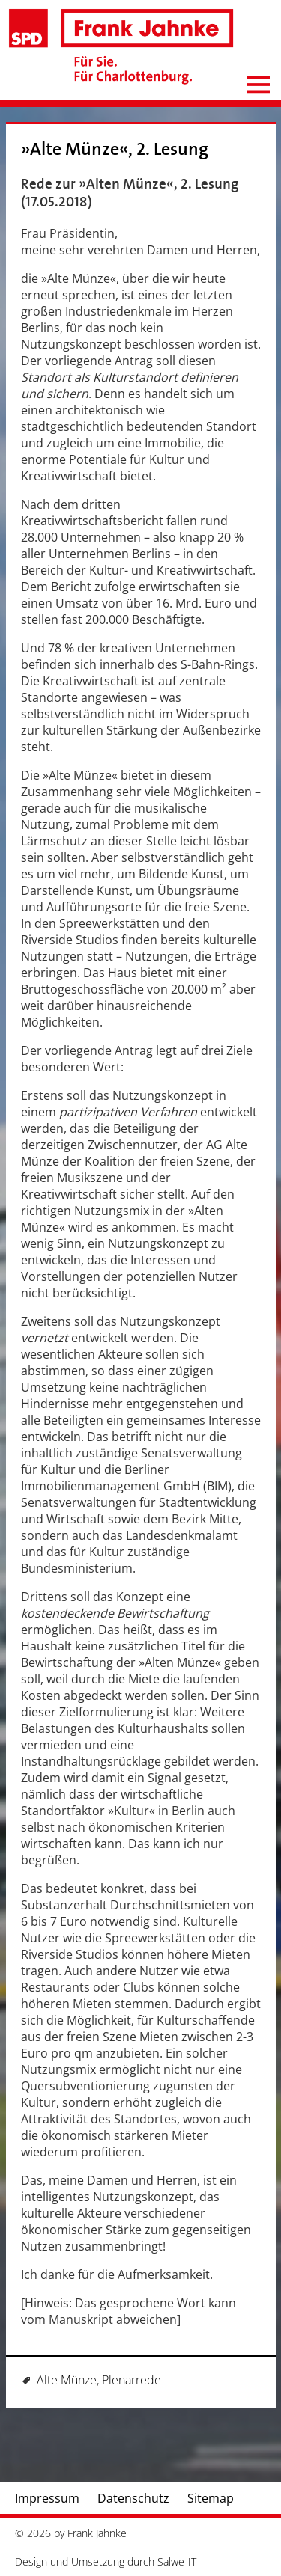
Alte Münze (67, 2380)
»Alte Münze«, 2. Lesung (114, 149)
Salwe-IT (176, 2561)
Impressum (47, 2498)
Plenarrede (131, 2380)
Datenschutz (133, 2498)
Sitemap (210, 2498)
